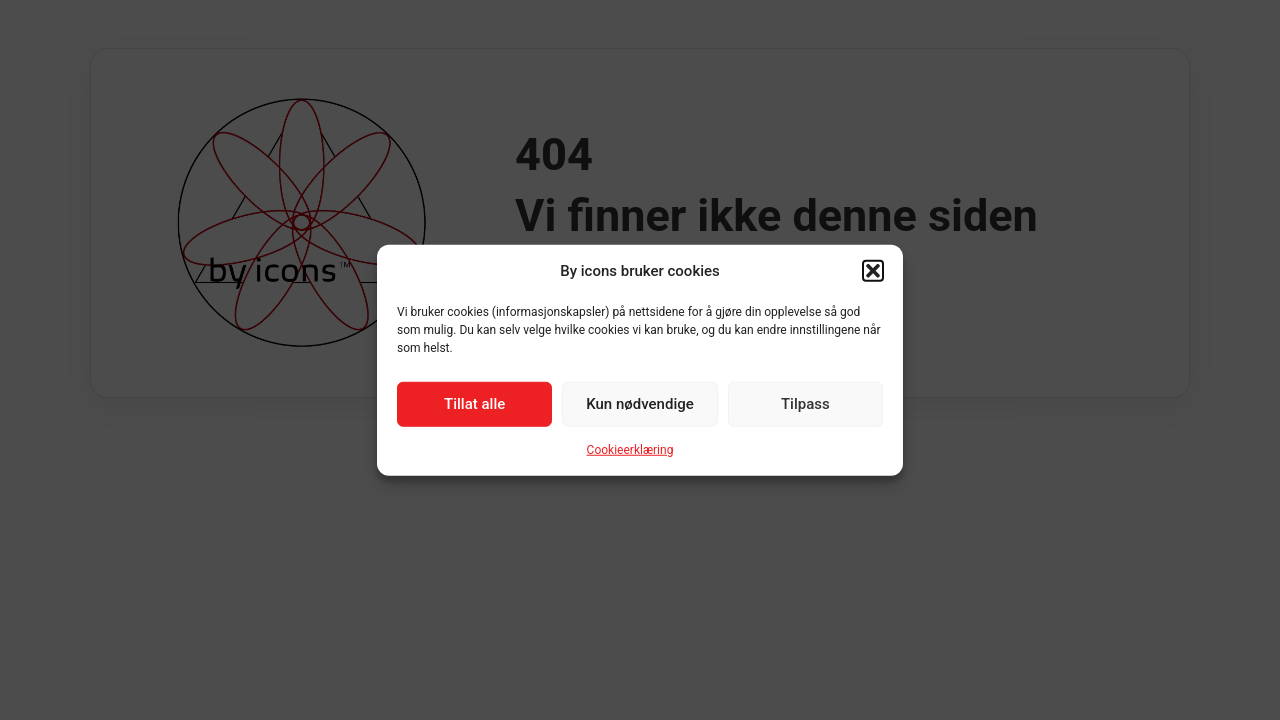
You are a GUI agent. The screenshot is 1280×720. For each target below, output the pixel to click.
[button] (873, 271)
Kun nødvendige (640, 404)
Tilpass (805, 404)
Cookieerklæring (630, 449)
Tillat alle (474, 404)
